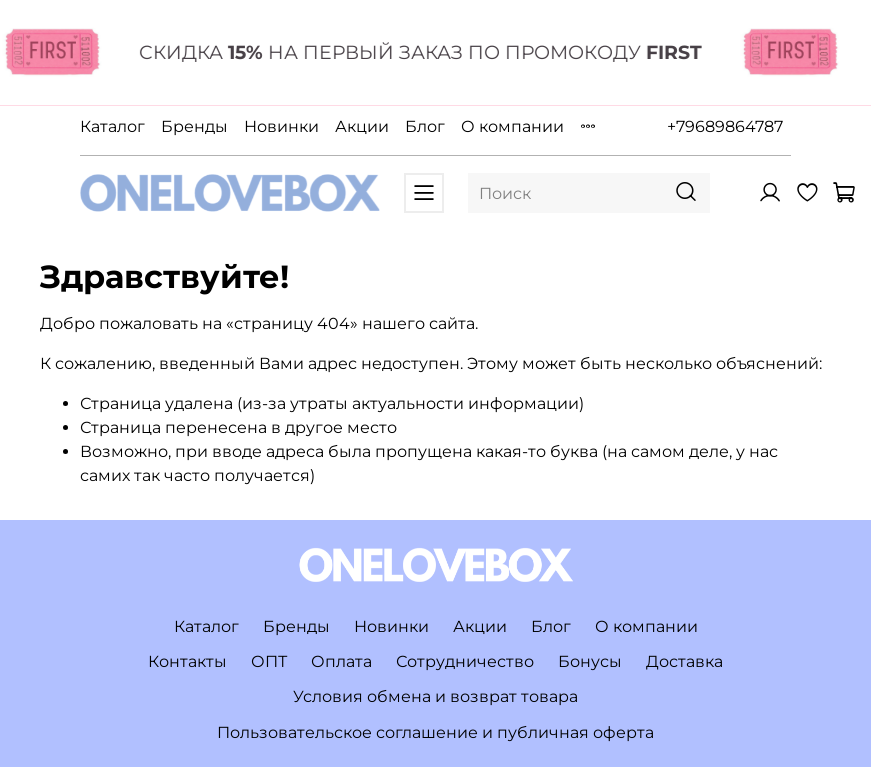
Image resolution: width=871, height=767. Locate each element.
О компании (512, 126)
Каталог (112, 126)
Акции (362, 126)
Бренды (194, 126)
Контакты (187, 661)
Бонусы (590, 661)
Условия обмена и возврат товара (435, 696)
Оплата (341, 661)
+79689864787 (725, 126)
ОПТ (269, 661)
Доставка (684, 661)
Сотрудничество (465, 661)
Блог (425, 126)
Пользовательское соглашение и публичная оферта (435, 732)
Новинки (281, 126)
